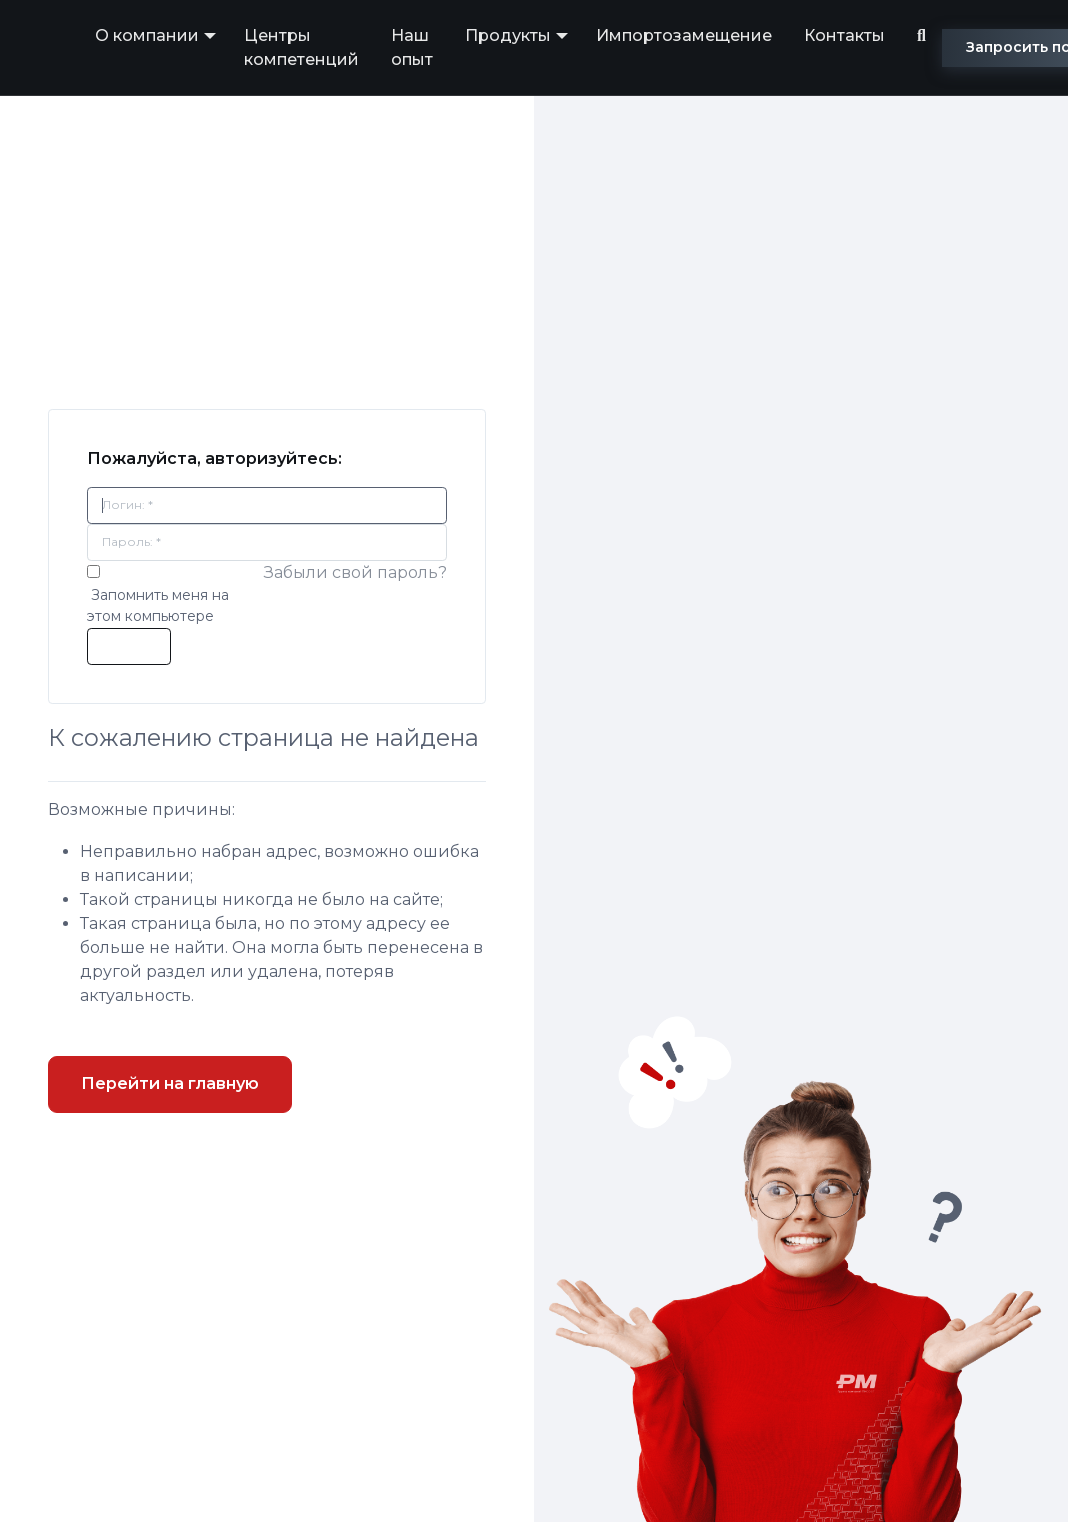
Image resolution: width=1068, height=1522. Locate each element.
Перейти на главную (170, 1083)
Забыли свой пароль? (355, 572)
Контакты (844, 35)
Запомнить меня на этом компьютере (158, 605)
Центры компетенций (301, 47)
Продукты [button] (508, 35)
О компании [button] (147, 35)
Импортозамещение (684, 35)
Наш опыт (412, 47)
